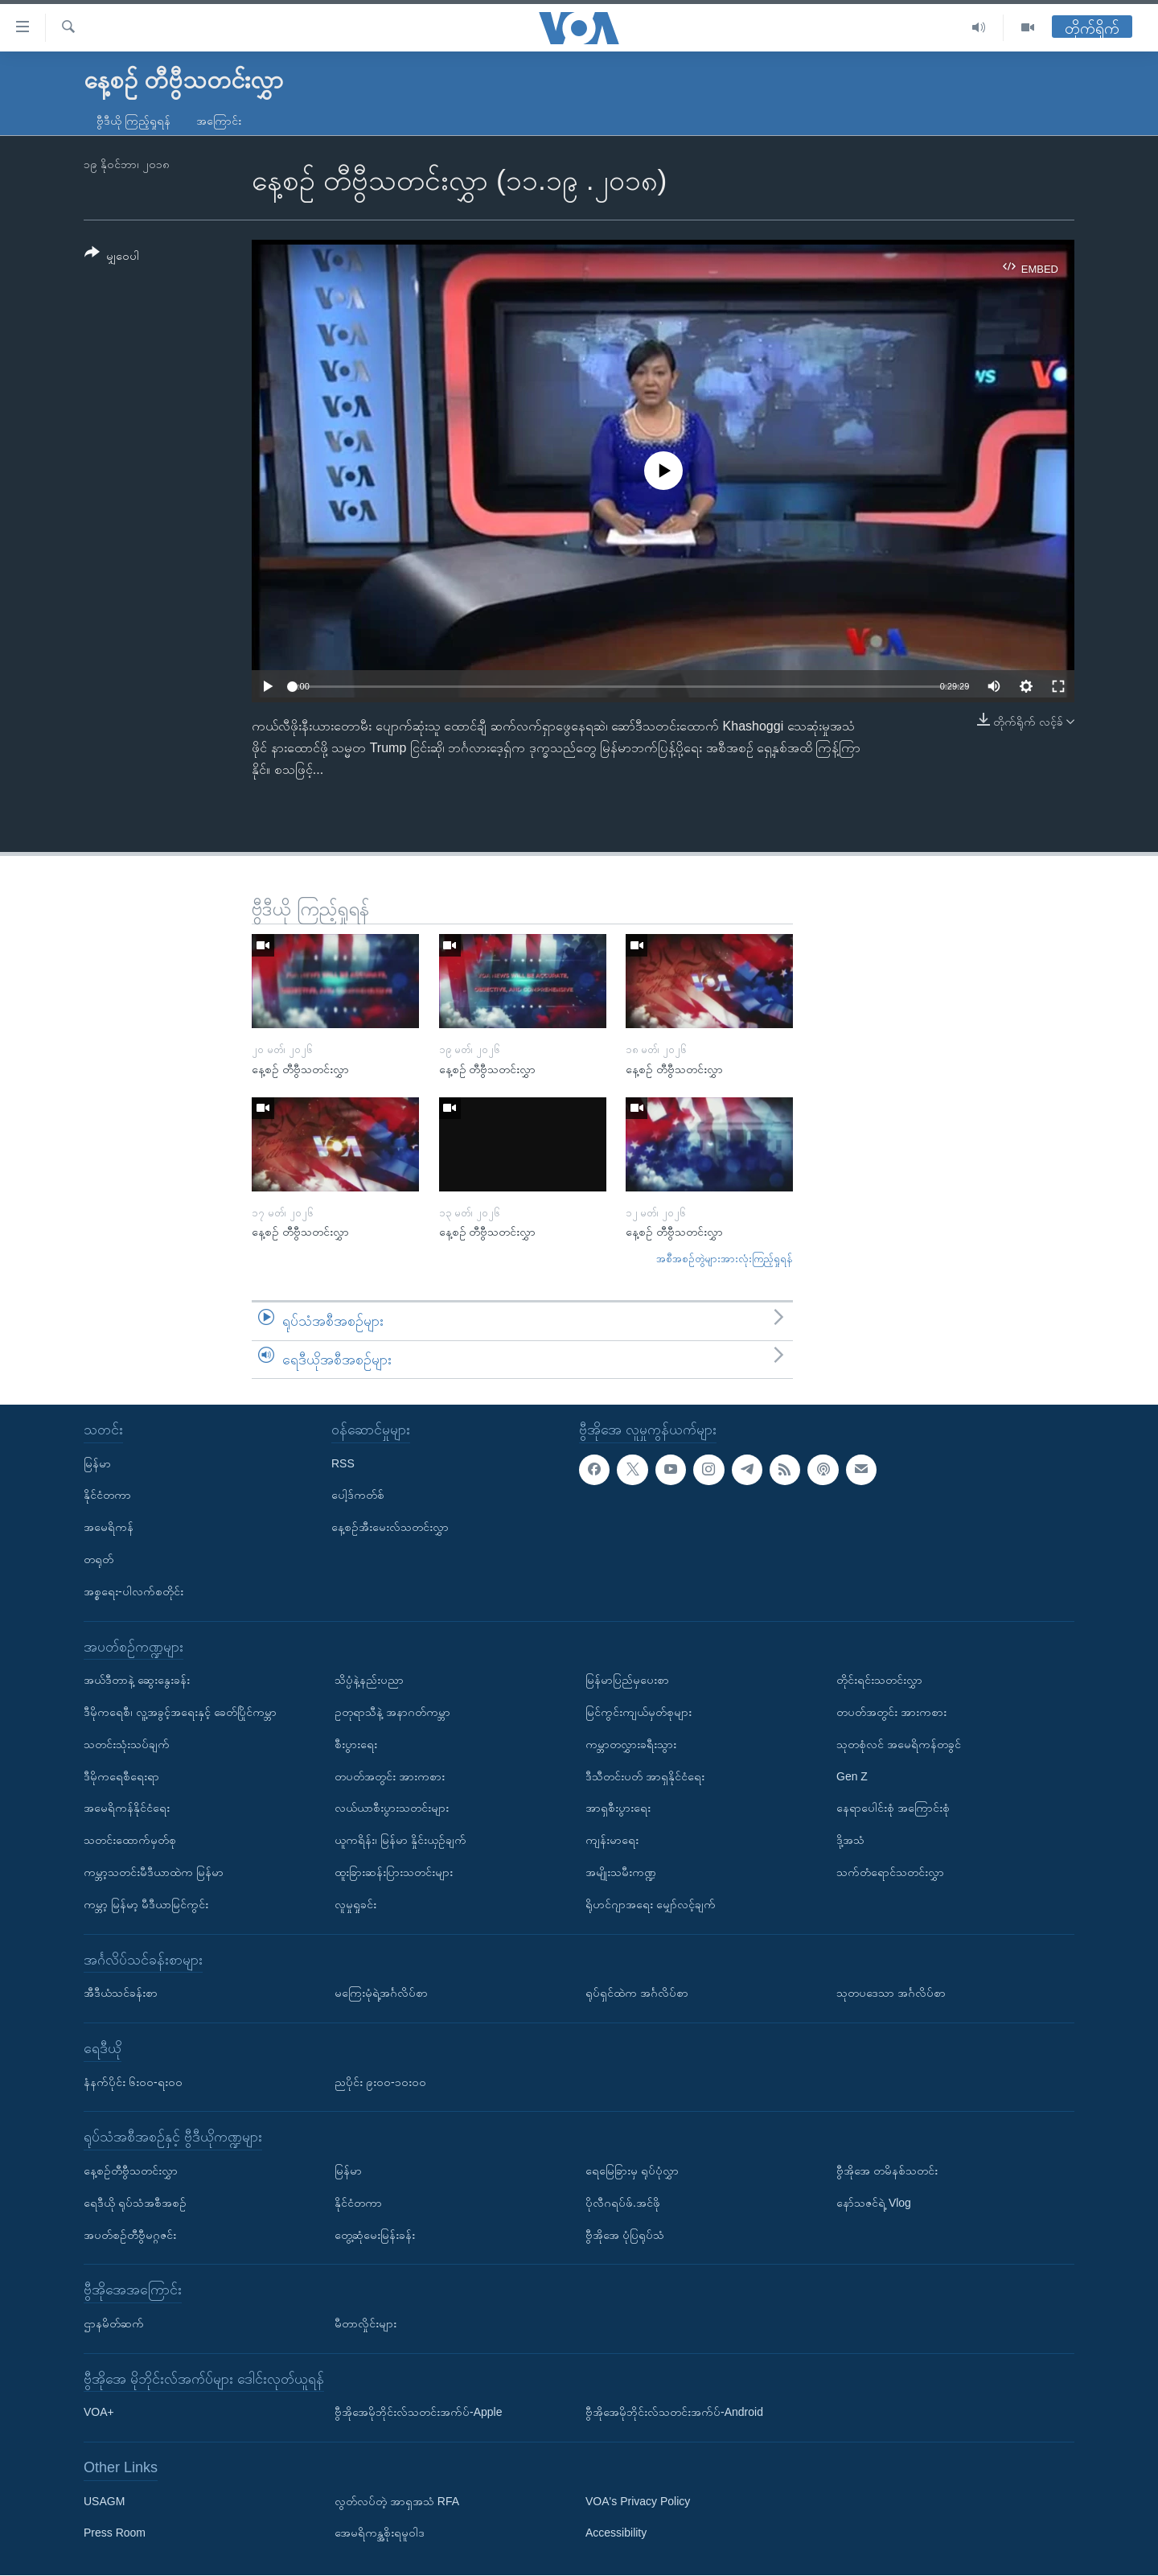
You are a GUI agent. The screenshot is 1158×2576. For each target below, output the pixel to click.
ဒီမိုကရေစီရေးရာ (121, 1776)
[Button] (111, 257)
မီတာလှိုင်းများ (365, 2323)
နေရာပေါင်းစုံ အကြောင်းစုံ (893, 1808)
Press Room (115, 2533)
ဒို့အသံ (850, 1839)
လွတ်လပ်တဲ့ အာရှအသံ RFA (397, 2501)
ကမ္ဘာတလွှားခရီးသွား (630, 1744)
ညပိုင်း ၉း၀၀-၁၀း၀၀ (380, 2082)
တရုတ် (98, 1559)
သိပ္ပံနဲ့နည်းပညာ (369, 1679)
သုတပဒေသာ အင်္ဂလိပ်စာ (891, 1992)
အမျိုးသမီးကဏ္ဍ (620, 1872)
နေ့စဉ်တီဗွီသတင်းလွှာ (131, 2170)
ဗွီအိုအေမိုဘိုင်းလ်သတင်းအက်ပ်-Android (674, 2412)
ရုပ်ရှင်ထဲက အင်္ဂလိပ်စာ (636, 1992)
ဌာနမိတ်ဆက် (114, 2323)
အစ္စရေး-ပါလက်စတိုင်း (133, 1591)
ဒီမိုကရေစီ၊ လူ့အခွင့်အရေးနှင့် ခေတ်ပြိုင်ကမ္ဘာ (180, 1712)
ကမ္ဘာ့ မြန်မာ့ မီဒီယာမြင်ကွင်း (146, 1904)
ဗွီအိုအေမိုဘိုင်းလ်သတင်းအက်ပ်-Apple (418, 2412)
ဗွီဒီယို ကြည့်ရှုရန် (133, 120)
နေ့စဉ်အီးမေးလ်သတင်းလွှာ (390, 1526)
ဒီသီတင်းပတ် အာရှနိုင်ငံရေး (644, 1776)
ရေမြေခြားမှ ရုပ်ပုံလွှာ (632, 2170)
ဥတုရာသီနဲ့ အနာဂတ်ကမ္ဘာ (392, 1712)
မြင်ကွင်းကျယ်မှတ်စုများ (638, 1712)
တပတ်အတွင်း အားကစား (390, 1776)
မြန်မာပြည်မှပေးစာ (627, 1679)
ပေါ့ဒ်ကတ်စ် (357, 1495)
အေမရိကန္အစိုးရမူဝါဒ (380, 2533)
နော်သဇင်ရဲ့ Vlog (873, 2202)
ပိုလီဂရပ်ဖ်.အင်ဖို (622, 2202)
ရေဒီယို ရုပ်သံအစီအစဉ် (135, 2202)
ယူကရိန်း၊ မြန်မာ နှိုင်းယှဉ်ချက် (400, 1839)
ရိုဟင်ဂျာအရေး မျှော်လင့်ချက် (650, 1904)
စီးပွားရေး (356, 1744)
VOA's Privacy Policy (637, 2501)
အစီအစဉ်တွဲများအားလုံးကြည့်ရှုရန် (724, 1259)
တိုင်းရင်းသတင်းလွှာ (879, 1679)
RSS (343, 1463)
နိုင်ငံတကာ (107, 1495)
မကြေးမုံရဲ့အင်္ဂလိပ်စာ (381, 1992)
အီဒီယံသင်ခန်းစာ (121, 1992)
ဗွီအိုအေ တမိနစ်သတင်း (887, 2170)
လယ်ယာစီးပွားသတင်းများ (392, 1808)
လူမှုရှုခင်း (355, 1904)
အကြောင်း (218, 120)
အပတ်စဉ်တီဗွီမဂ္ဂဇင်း (130, 2234)
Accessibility (616, 2533)
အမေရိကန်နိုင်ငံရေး (127, 1808)
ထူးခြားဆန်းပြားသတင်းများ (394, 1872)
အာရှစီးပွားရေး (618, 1808)
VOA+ (99, 2412)
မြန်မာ (97, 1463)
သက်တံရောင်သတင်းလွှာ (890, 1872)
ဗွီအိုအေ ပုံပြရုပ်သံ (624, 2234)
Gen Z (852, 1776)
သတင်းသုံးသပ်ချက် (127, 1744)
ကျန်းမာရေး (612, 1839)
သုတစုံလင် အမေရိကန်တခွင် (898, 1744)
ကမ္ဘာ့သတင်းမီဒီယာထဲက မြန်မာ (154, 1872)
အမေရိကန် (108, 1526)
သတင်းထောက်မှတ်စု (130, 1839)
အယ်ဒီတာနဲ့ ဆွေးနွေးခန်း (137, 1679)
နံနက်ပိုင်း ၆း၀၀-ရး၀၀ (133, 2082)
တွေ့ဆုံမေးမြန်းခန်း (375, 2234)
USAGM (104, 2501)
